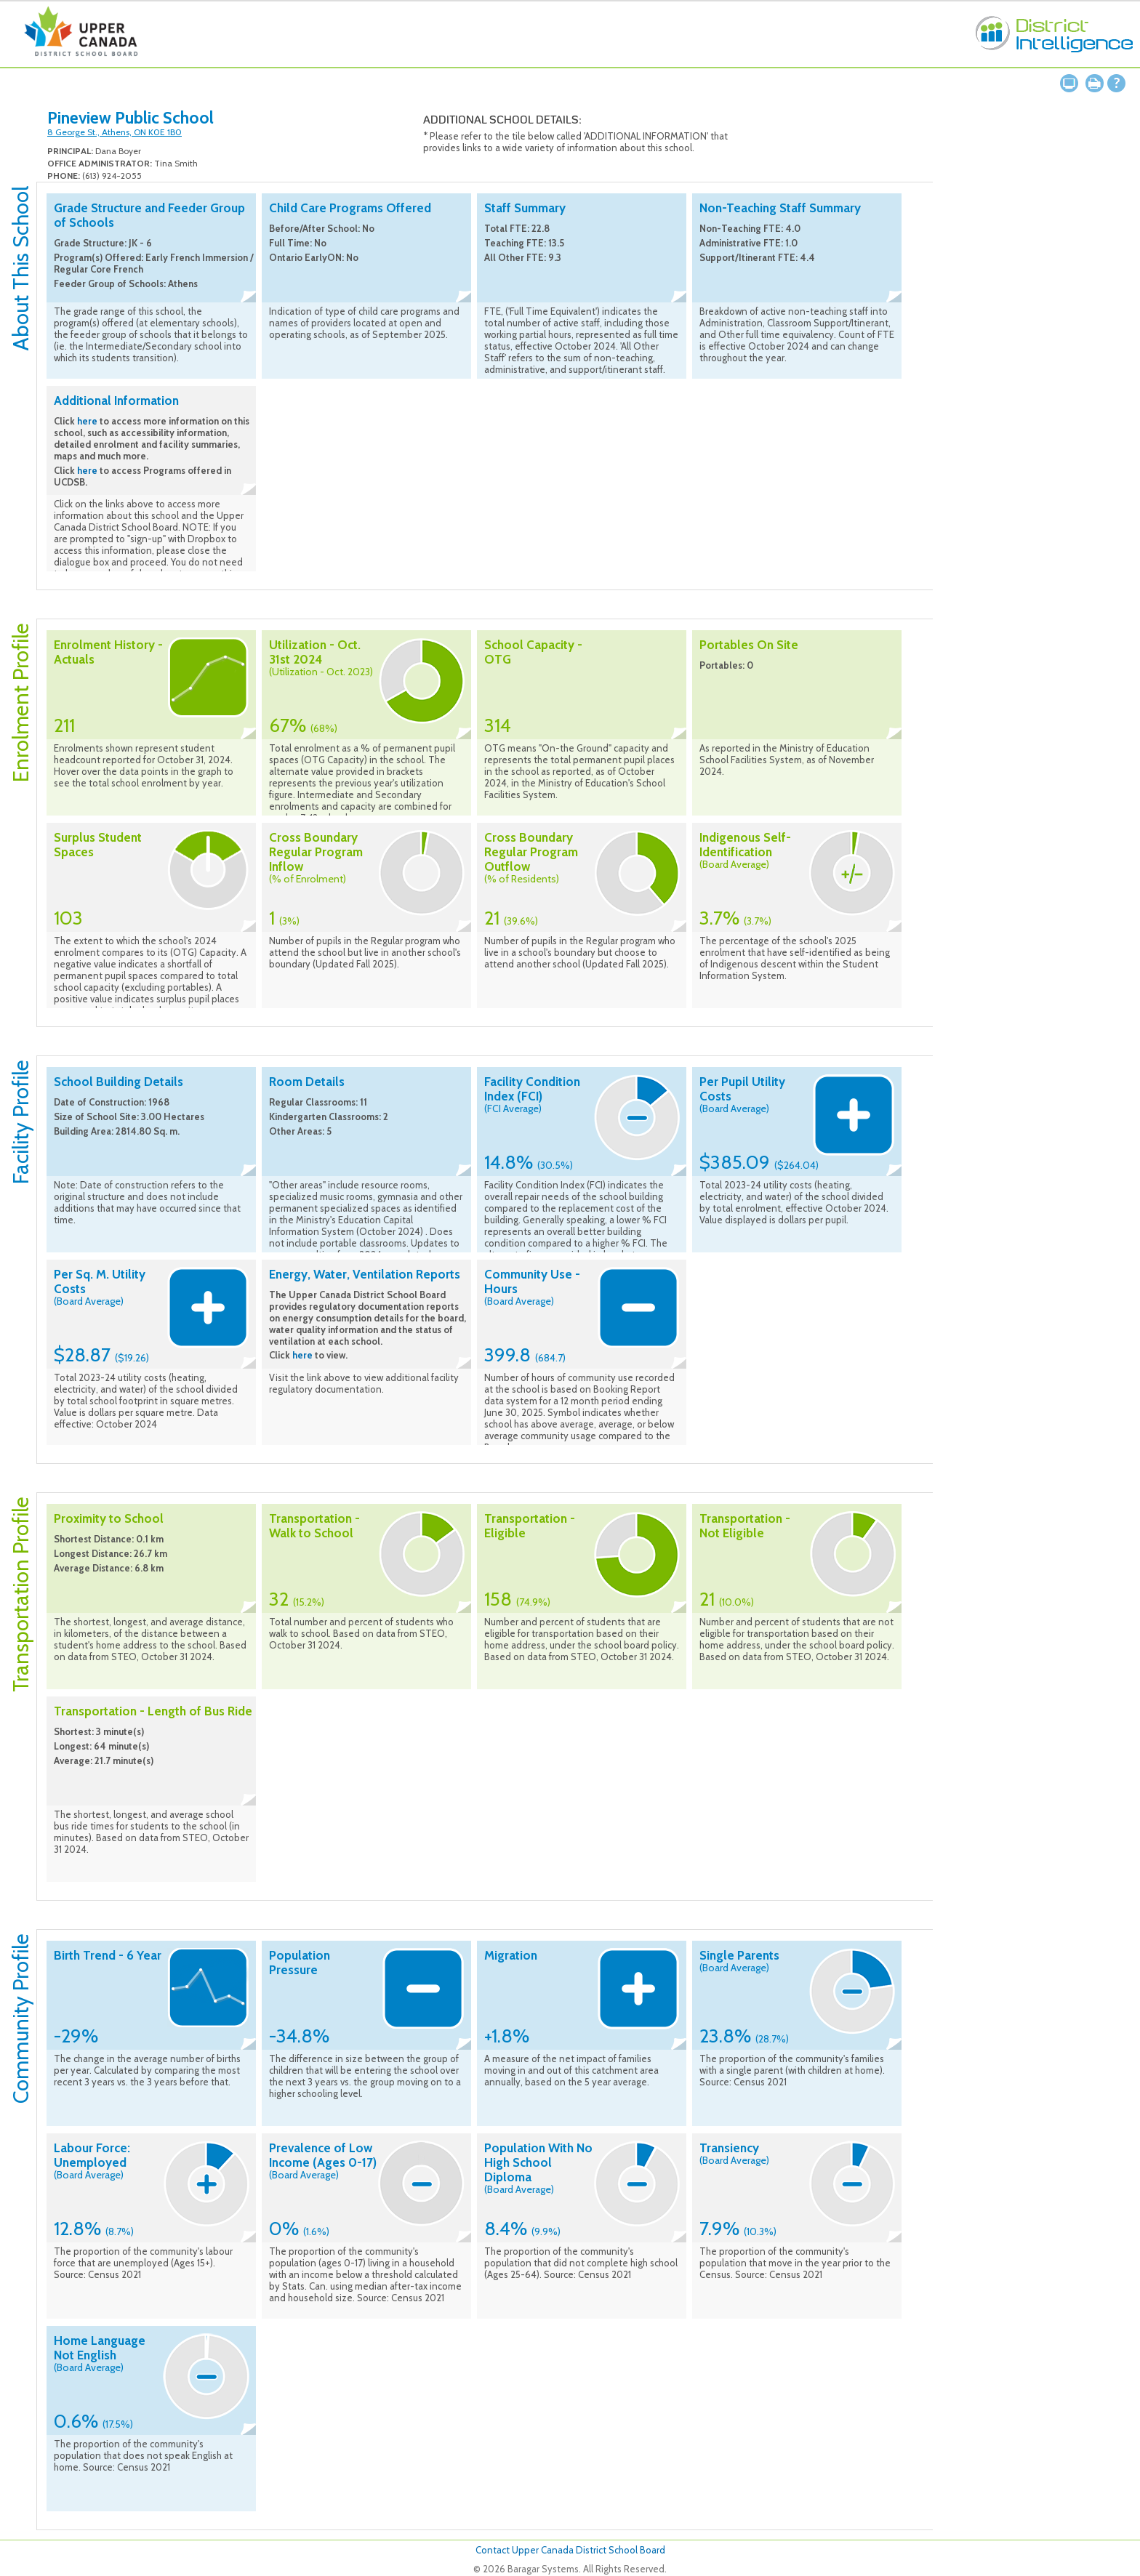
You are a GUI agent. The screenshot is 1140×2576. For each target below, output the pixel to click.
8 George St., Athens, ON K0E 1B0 (114, 131)
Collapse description (248, 296)
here (87, 421)
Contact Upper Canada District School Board (570, 2550)
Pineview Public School (130, 118)
